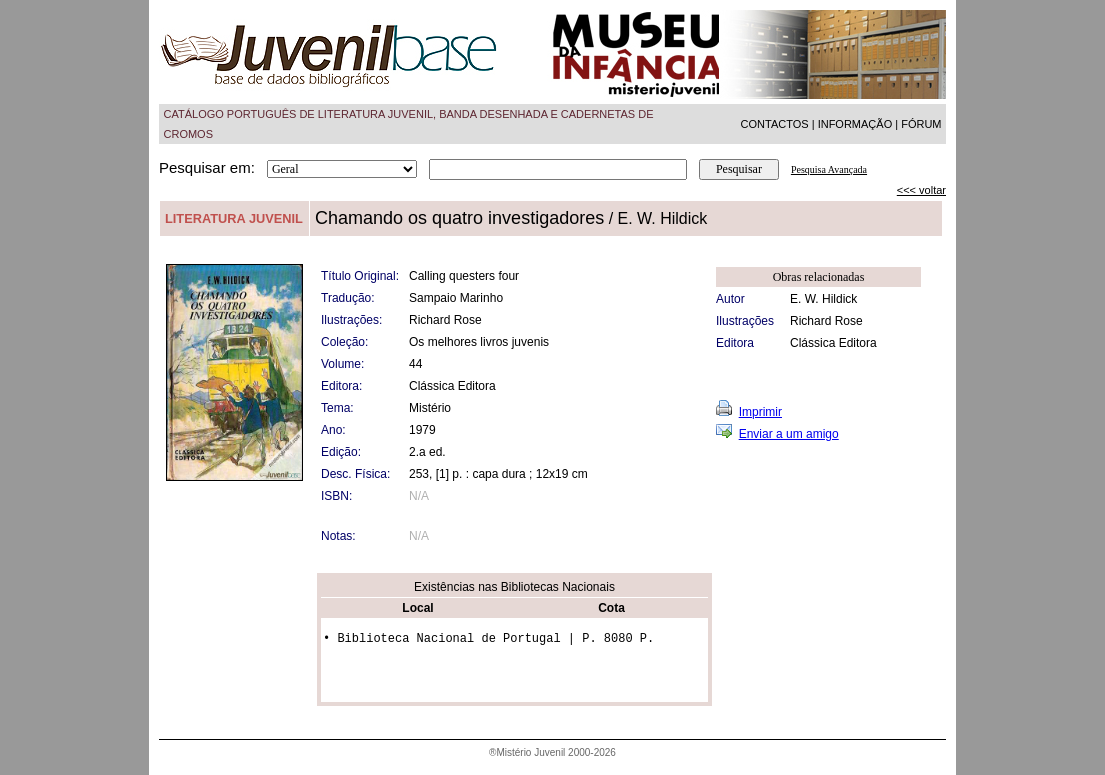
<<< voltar (921, 190)
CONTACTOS (775, 124)
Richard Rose (826, 321)
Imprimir (760, 412)
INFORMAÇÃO (855, 124)
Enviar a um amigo (789, 434)
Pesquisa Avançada (829, 169)
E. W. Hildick (823, 299)
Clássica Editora (833, 343)
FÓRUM (921, 124)
